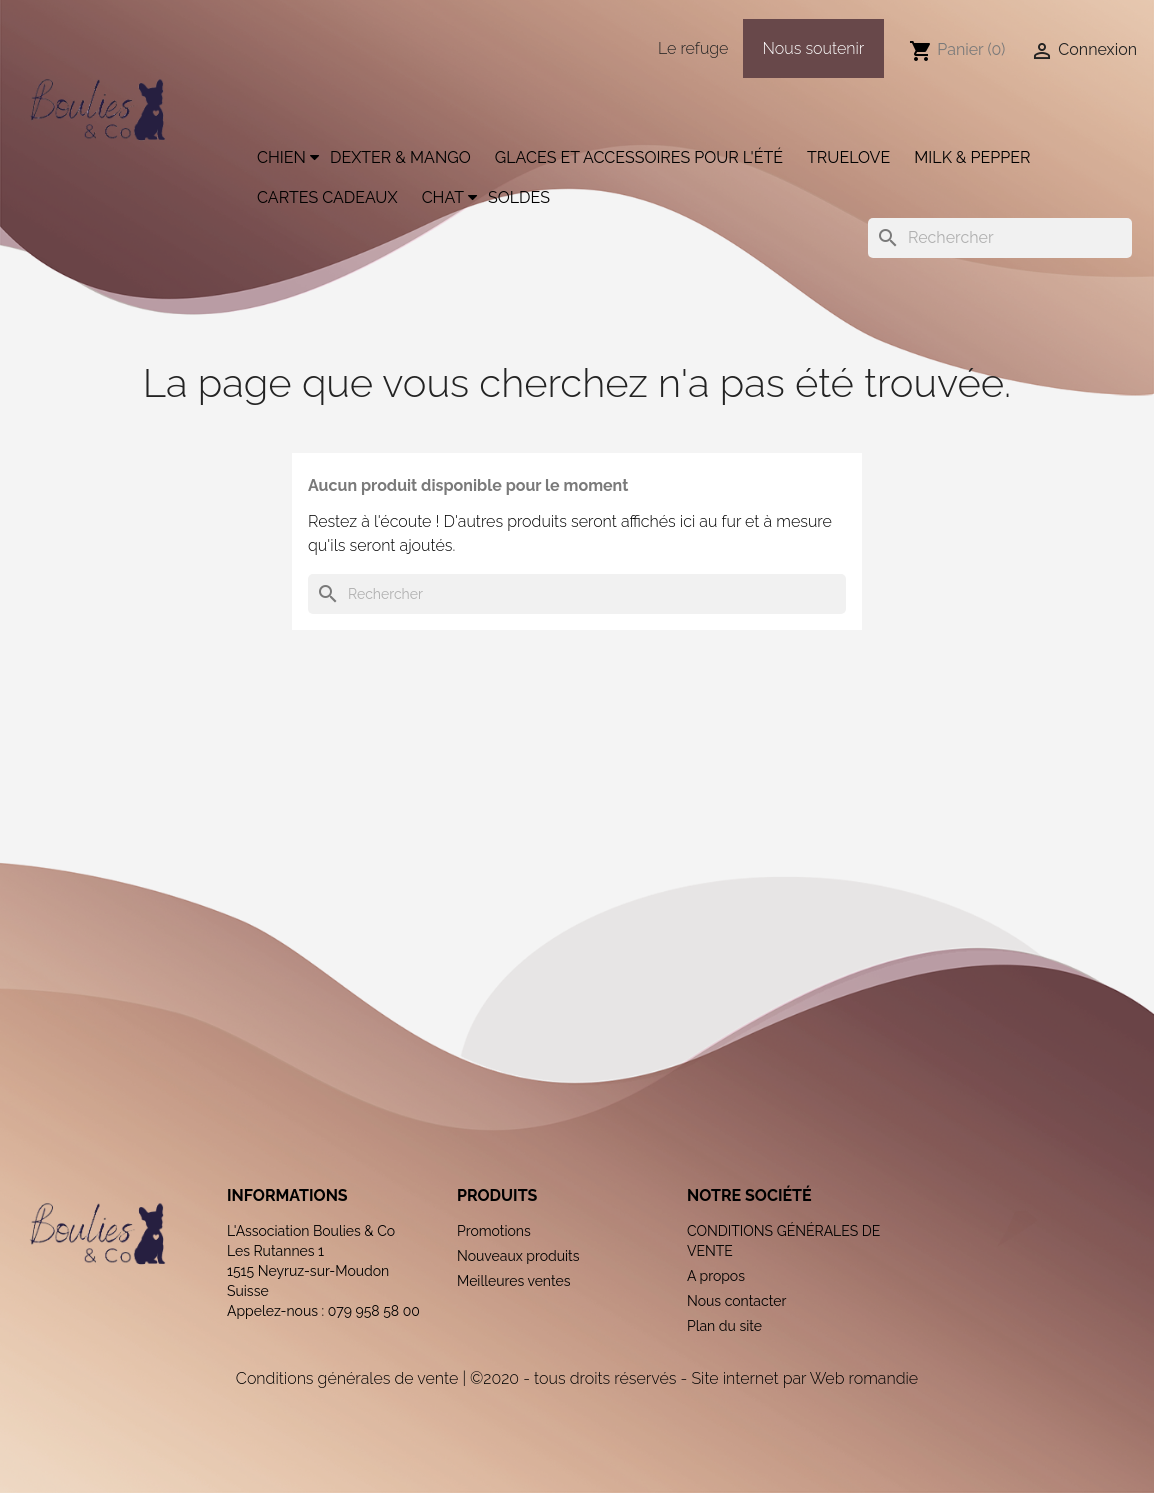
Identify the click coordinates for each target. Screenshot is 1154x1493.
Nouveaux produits (518, 1256)
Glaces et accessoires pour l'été (639, 157)
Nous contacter (736, 1301)
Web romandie (864, 1378)
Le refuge (693, 48)
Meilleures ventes (514, 1281)
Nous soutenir (814, 48)
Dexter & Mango (400, 157)
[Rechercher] (1000, 238)
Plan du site (724, 1326)
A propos (716, 1276)
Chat (443, 197)
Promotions (494, 1231)
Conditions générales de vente (347, 1378)
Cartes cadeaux (327, 197)
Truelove (848, 157)
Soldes (519, 197)
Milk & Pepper (972, 157)
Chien (281, 157)
